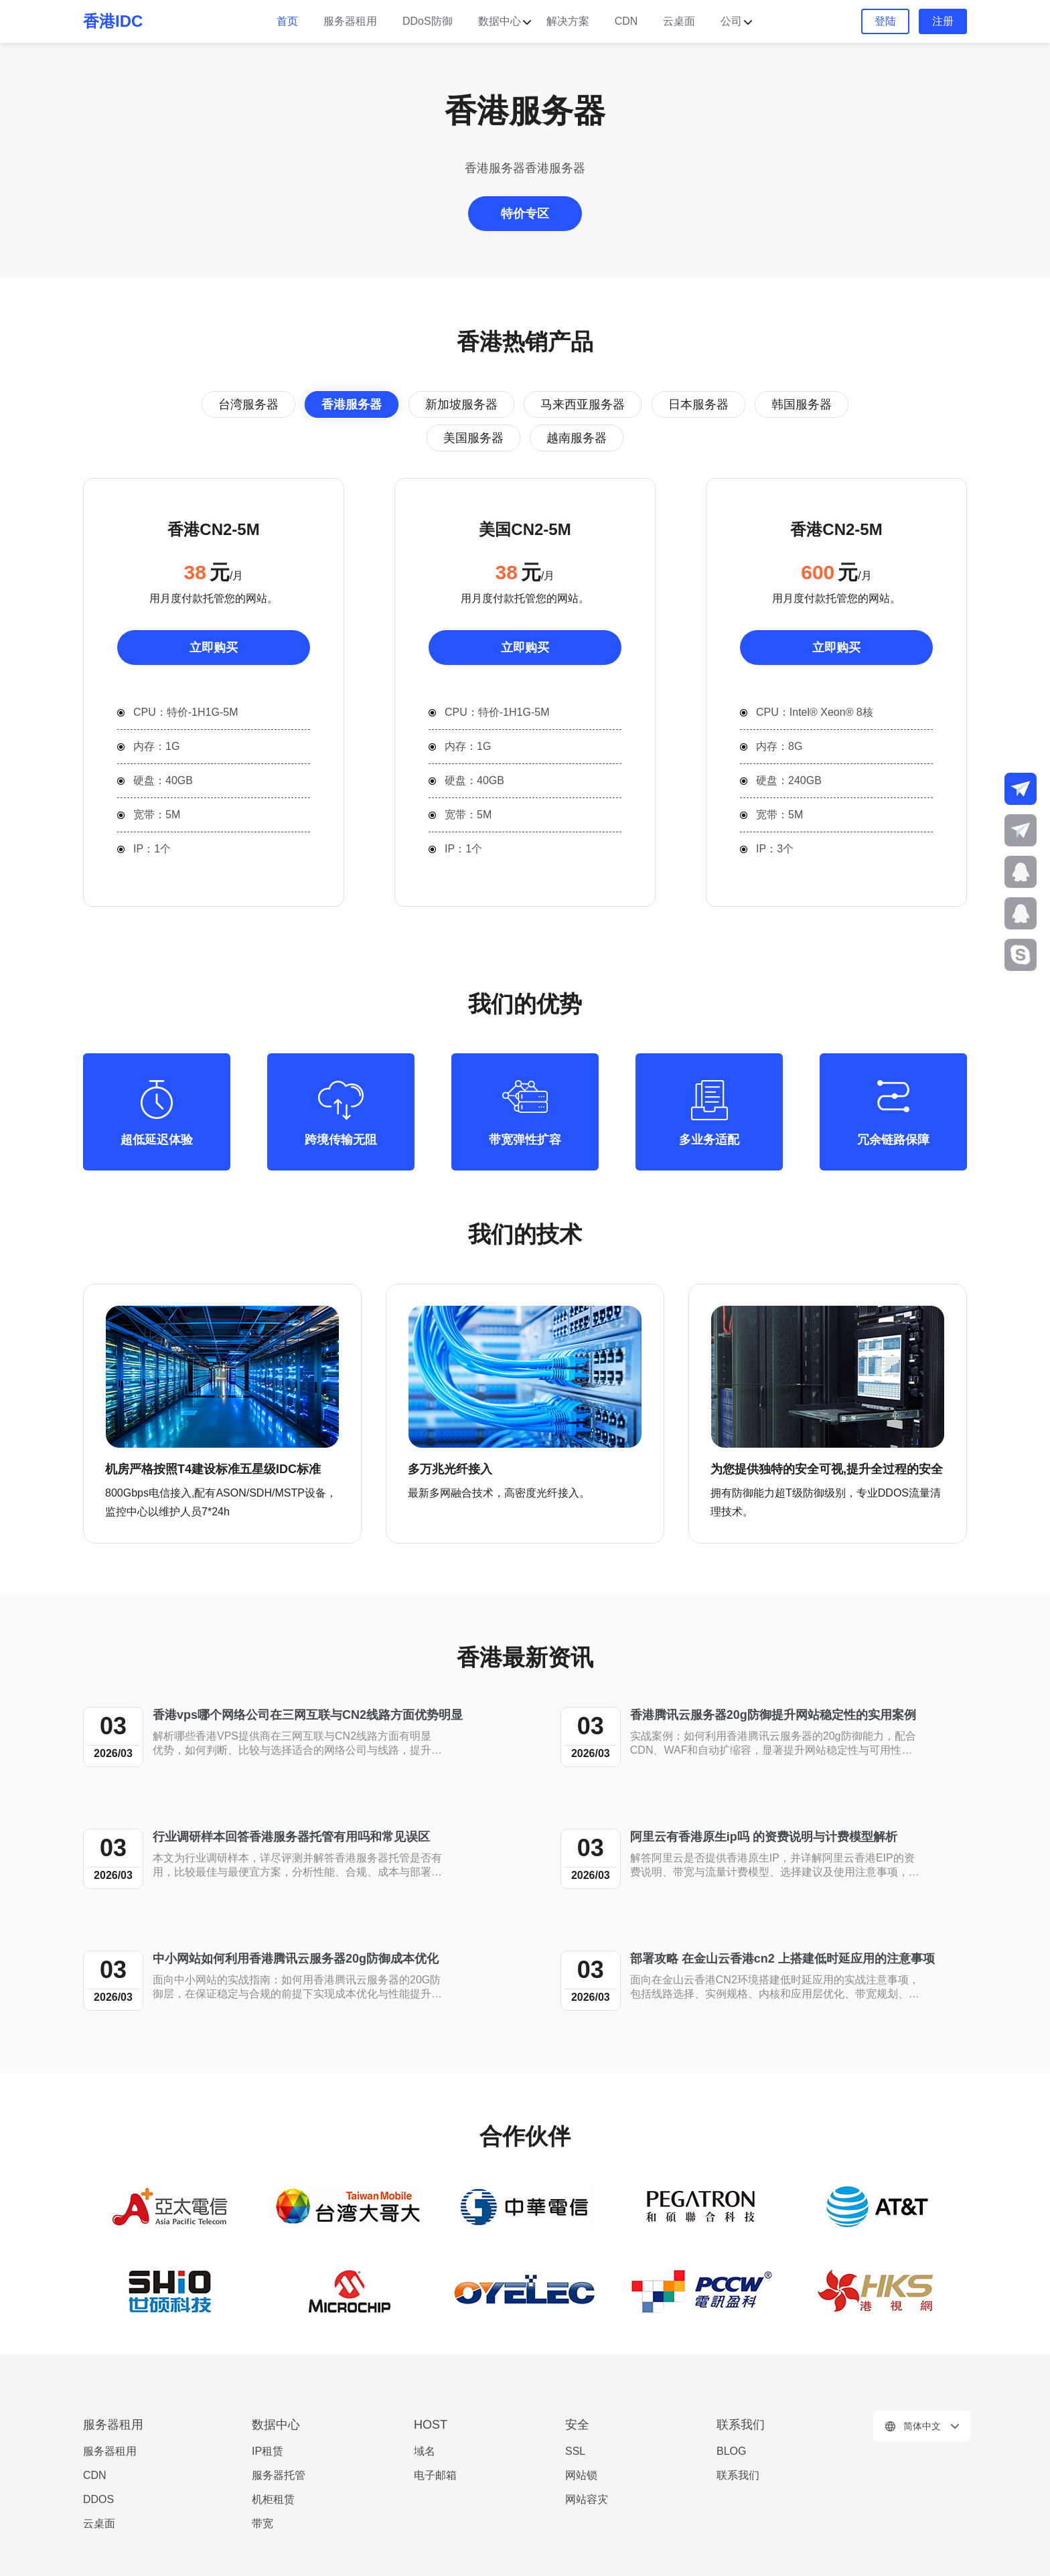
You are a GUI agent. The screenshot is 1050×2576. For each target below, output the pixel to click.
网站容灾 (586, 2499)
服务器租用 (350, 21)
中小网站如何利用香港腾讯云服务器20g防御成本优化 (296, 1958)
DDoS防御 (427, 21)
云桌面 (679, 21)
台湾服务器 (248, 404)
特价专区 (525, 213)
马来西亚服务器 (582, 404)
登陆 (885, 21)
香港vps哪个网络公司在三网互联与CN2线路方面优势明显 (308, 1715)
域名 (424, 2451)
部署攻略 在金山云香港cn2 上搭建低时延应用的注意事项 (782, 1958)
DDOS (98, 2499)
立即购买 (214, 647)
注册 (943, 21)
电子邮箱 (435, 2475)
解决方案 (567, 21)
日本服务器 (698, 404)
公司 (731, 21)
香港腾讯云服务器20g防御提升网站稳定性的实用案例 (773, 1715)
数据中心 (499, 21)
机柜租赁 (273, 2499)
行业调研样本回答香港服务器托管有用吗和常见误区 (291, 1836)
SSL (575, 2451)
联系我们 (738, 2475)
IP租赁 (267, 2451)
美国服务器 (473, 438)
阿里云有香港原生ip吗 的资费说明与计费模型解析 (763, 1836)
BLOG (731, 2451)
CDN (626, 21)
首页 (287, 21)
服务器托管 (278, 2475)
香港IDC (113, 21)
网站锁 (581, 2475)
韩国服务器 (801, 404)
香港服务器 (351, 404)
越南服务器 (576, 438)
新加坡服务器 (461, 404)
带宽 (262, 2523)
